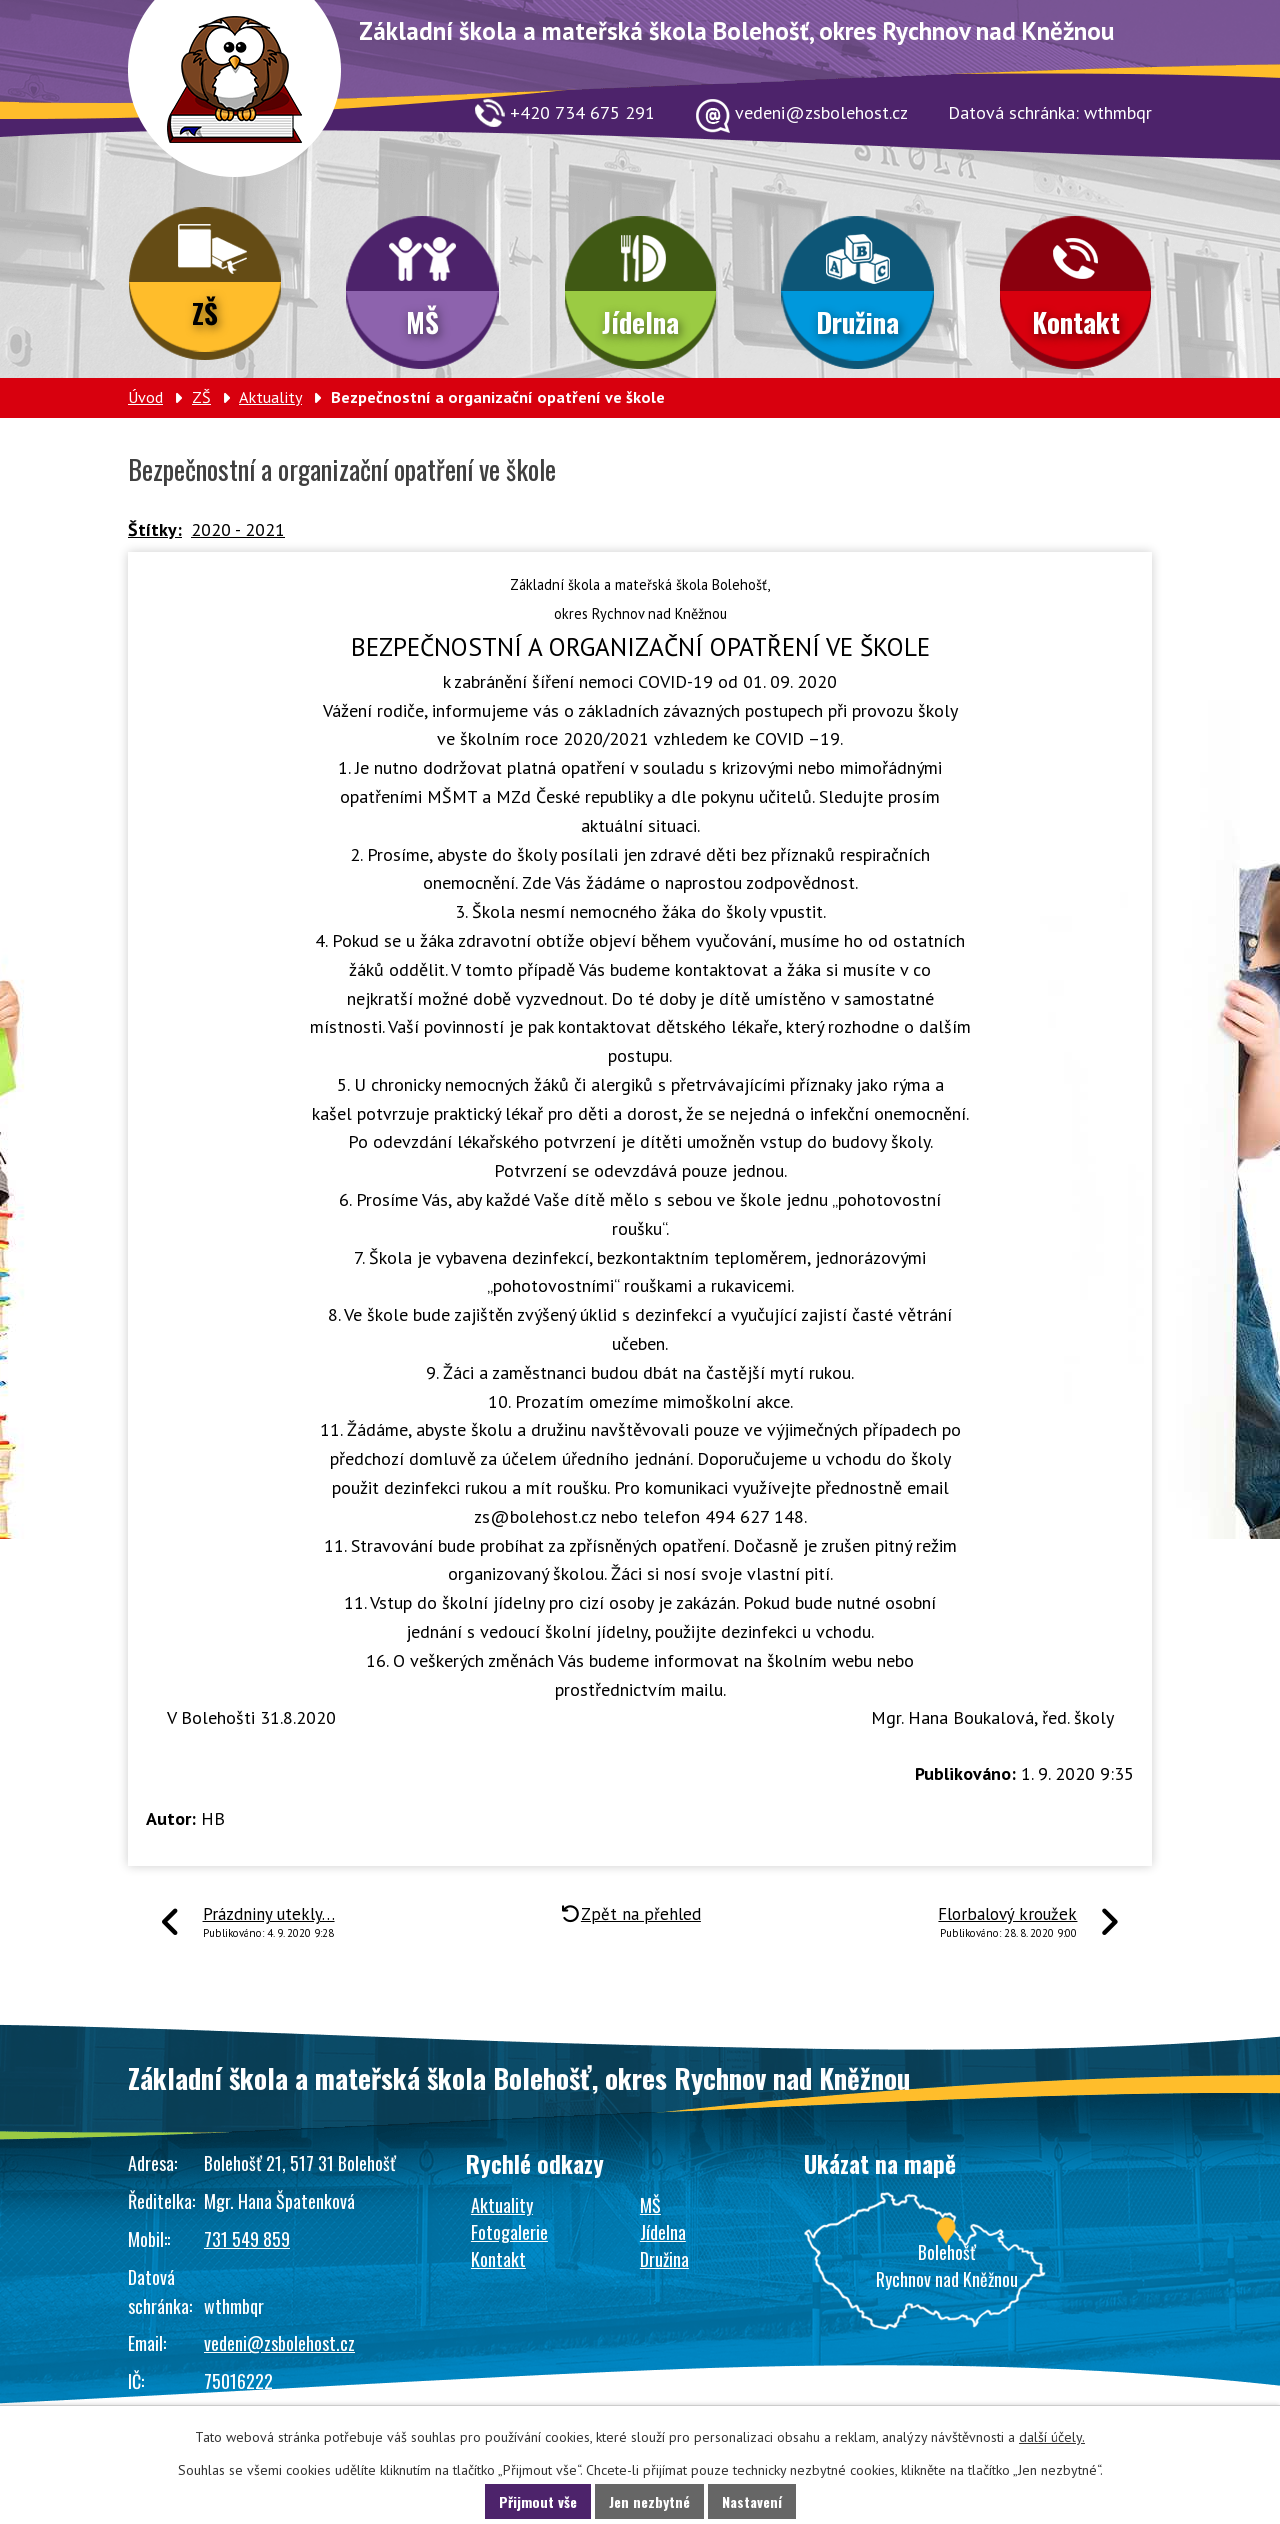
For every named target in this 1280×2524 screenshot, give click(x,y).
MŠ (422, 322)
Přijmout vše (538, 2501)
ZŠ (205, 313)
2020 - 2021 (238, 529)
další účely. (1052, 2437)
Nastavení (752, 2501)
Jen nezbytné (649, 2501)
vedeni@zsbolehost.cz (279, 2343)
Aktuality (270, 397)
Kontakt (1076, 322)
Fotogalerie (509, 2232)
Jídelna (640, 322)
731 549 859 (247, 2239)
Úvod (145, 397)
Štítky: (155, 529)
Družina (857, 322)
